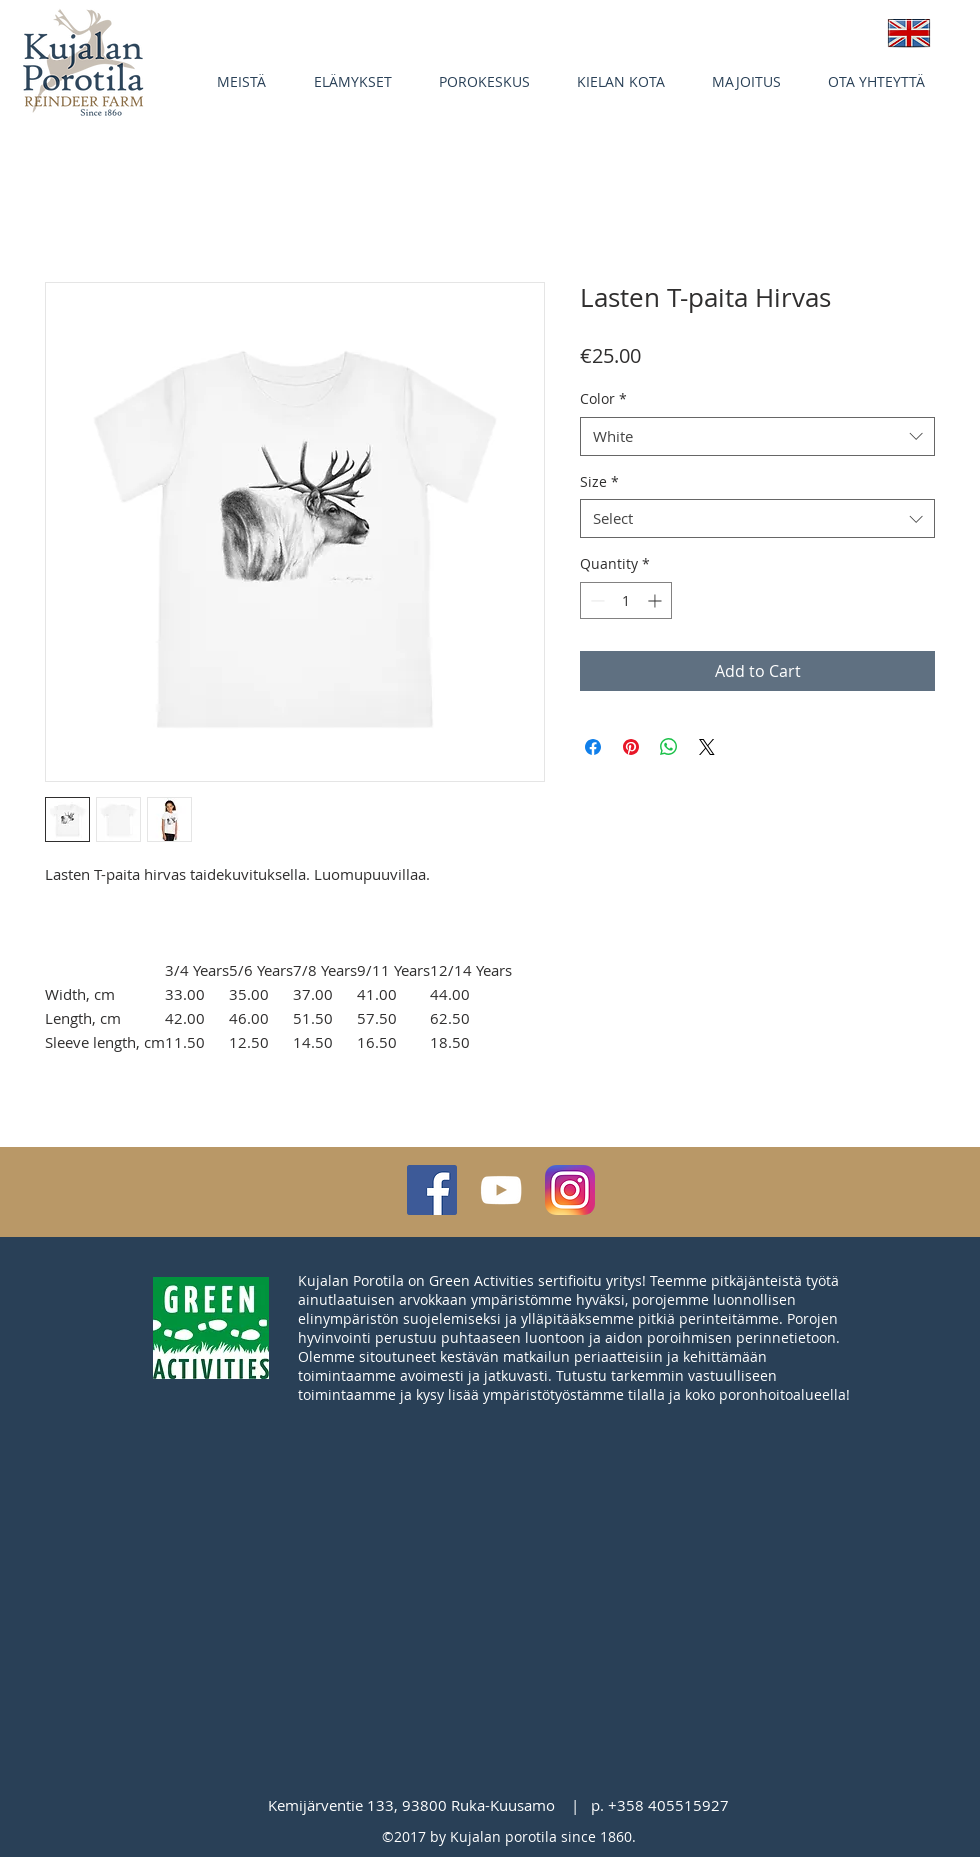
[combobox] (757, 436)
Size (599, 481)
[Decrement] (595, 600)
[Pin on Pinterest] (631, 747)
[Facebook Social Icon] (432, 1190)
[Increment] (656, 600)
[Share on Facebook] (593, 747)
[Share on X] (707, 747)
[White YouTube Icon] (501, 1190)
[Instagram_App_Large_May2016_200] (570, 1190)
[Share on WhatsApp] (669, 747)
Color (603, 398)
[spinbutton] (626, 600)
